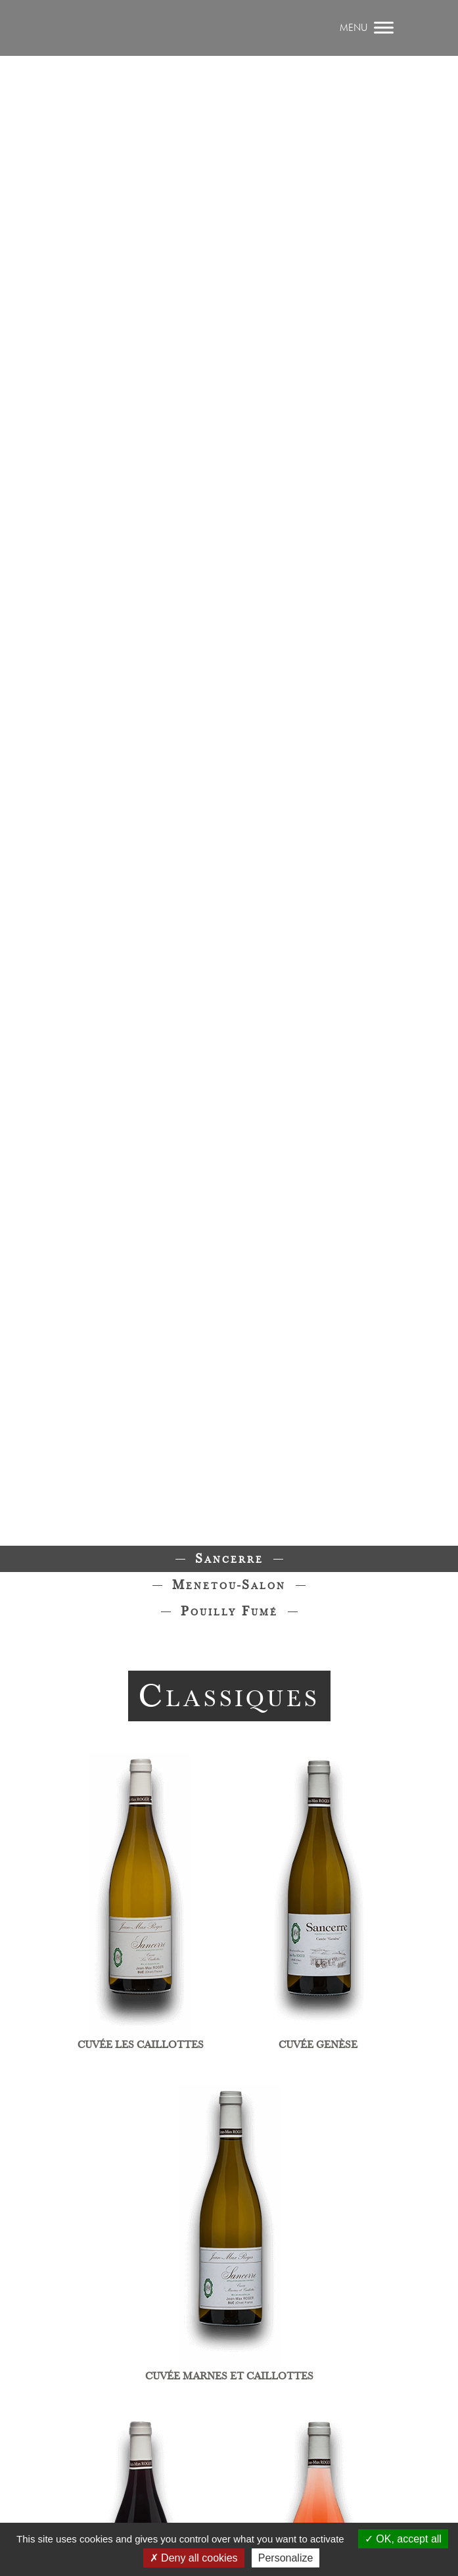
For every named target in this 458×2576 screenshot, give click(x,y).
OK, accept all (403, 2538)
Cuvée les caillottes (141, 2045)
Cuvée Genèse (318, 2045)
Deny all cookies (194, 2558)
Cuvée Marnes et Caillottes (229, 2376)
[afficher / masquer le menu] (368, 27)
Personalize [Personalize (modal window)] (285, 2558)
